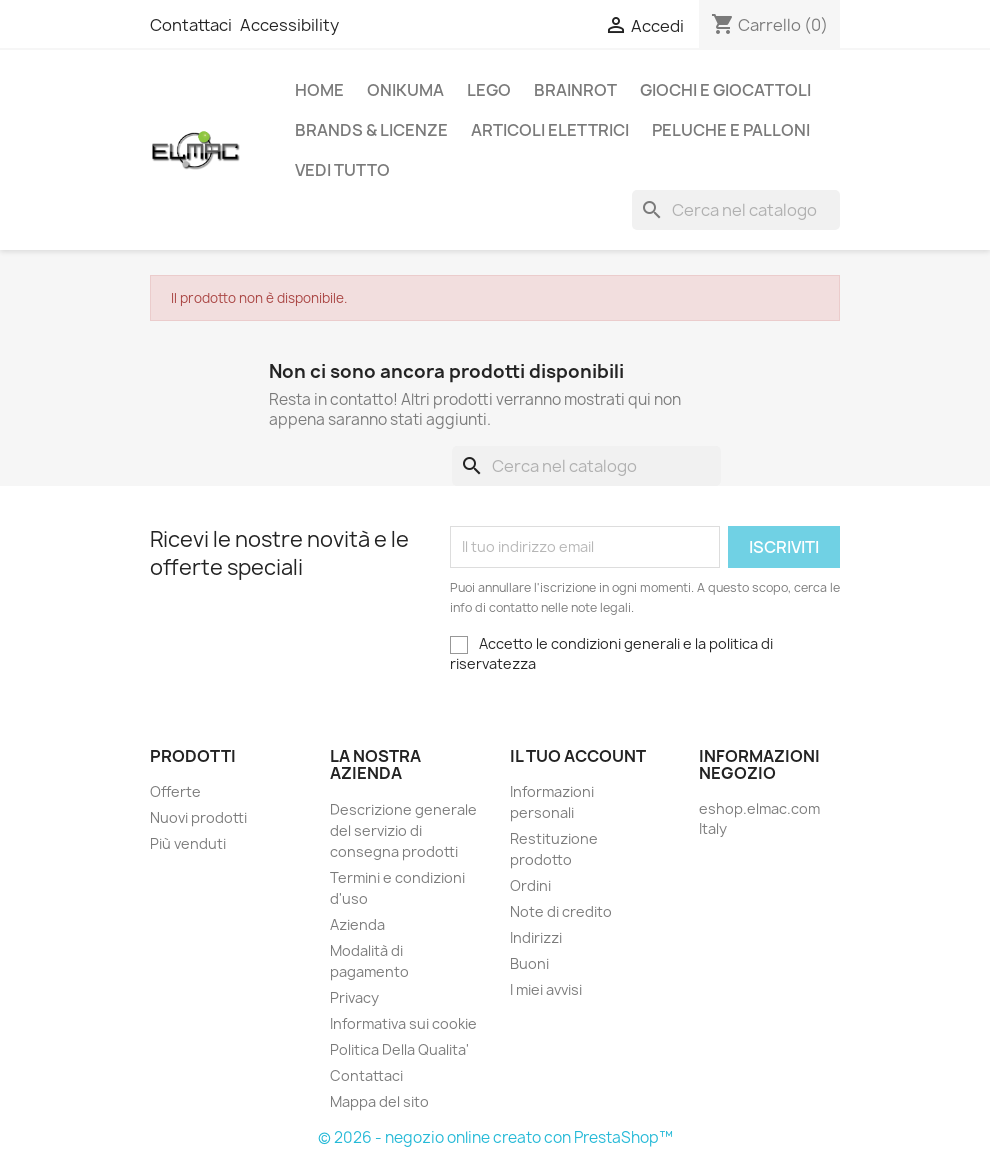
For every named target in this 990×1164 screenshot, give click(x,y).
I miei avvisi (546, 989)
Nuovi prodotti (198, 817)
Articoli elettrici (550, 130)
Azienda (357, 924)
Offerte (175, 791)
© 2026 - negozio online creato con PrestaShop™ (495, 1137)
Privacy (354, 997)
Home (319, 90)
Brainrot (575, 90)
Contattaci (191, 25)
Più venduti (188, 843)
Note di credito (561, 911)
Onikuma (405, 90)
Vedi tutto (342, 170)
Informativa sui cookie (403, 1023)
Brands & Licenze (371, 130)
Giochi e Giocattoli (725, 90)
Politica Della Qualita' (399, 1049)
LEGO (489, 90)
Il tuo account (578, 756)
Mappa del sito (379, 1101)
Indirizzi (536, 937)
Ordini (530, 885)
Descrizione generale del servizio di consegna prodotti (403, 830)
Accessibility (289, 25)
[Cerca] (736, 210)
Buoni (529, 963)
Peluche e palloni (731, 130)
